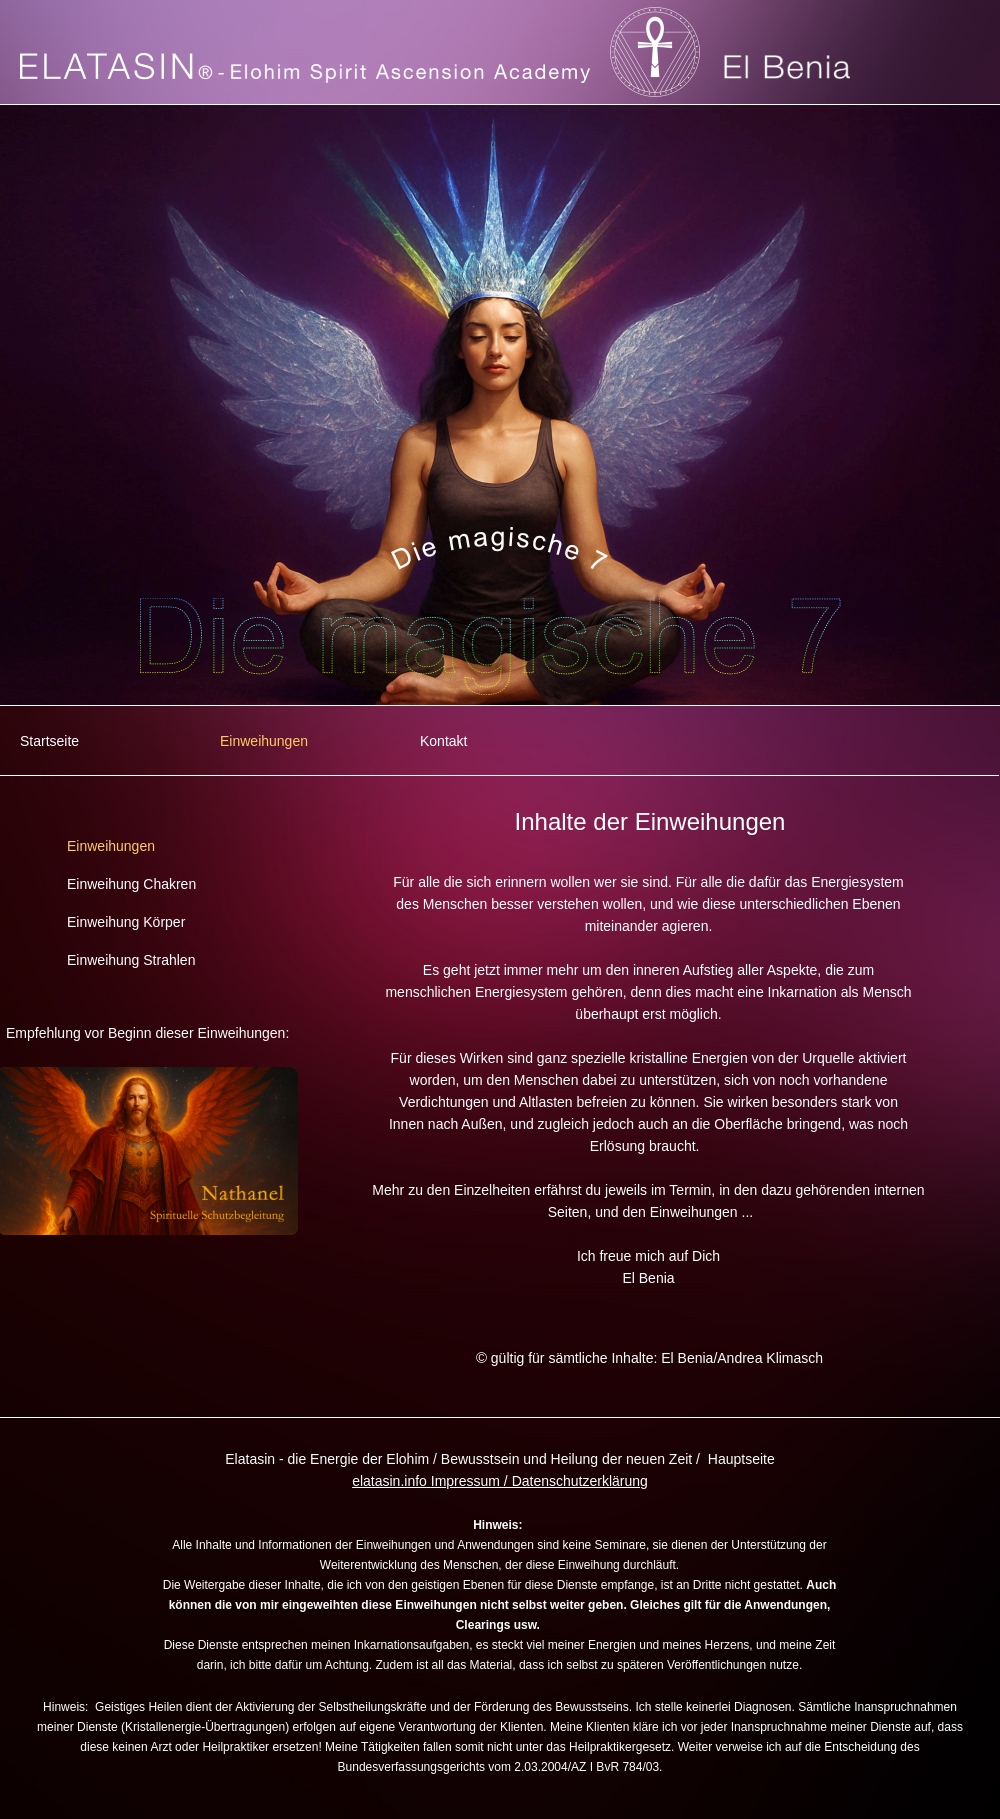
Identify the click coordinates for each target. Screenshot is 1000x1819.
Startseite (49, 741)
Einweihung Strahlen (131, 960)
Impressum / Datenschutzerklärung (539, 1481)
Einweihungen (264, 741)
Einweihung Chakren (131, 884)
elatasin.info (389, 1481)
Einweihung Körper (126, 922)
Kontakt (443, 741)
